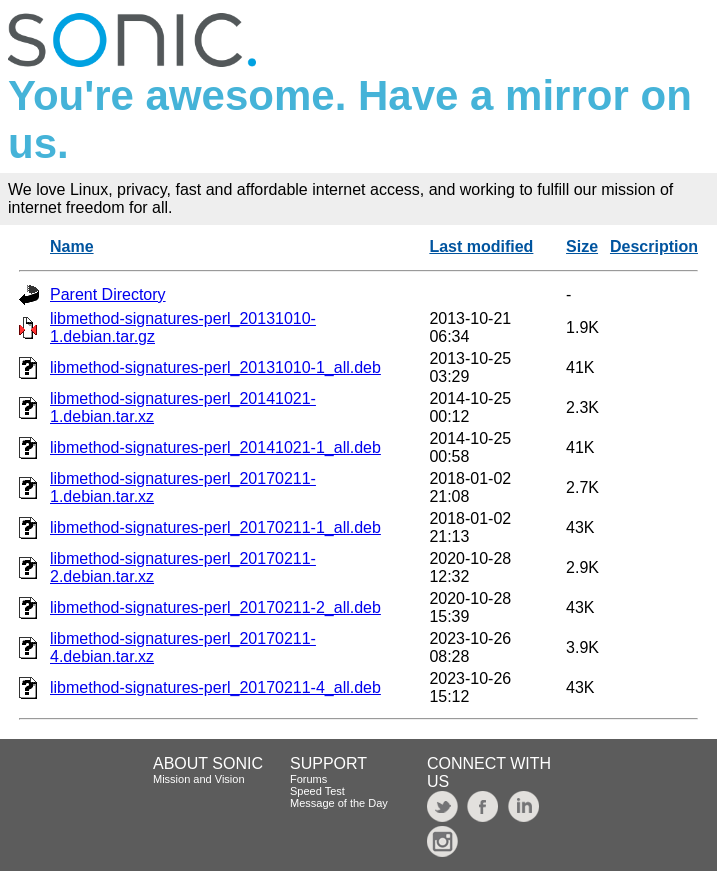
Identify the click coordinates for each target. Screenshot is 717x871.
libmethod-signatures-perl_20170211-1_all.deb (215, 527)
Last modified (481, 246)
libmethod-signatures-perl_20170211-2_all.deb (215, 607)
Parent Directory (108, 294)
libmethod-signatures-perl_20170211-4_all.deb (215, 687)
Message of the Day (339, 803)
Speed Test (317, 791)
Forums (308, 779)
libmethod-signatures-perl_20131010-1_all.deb (215, 367)
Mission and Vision (199, 779)
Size (582, 246)
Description (654, 246)
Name (72, 246)
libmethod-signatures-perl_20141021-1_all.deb (215, 447)
